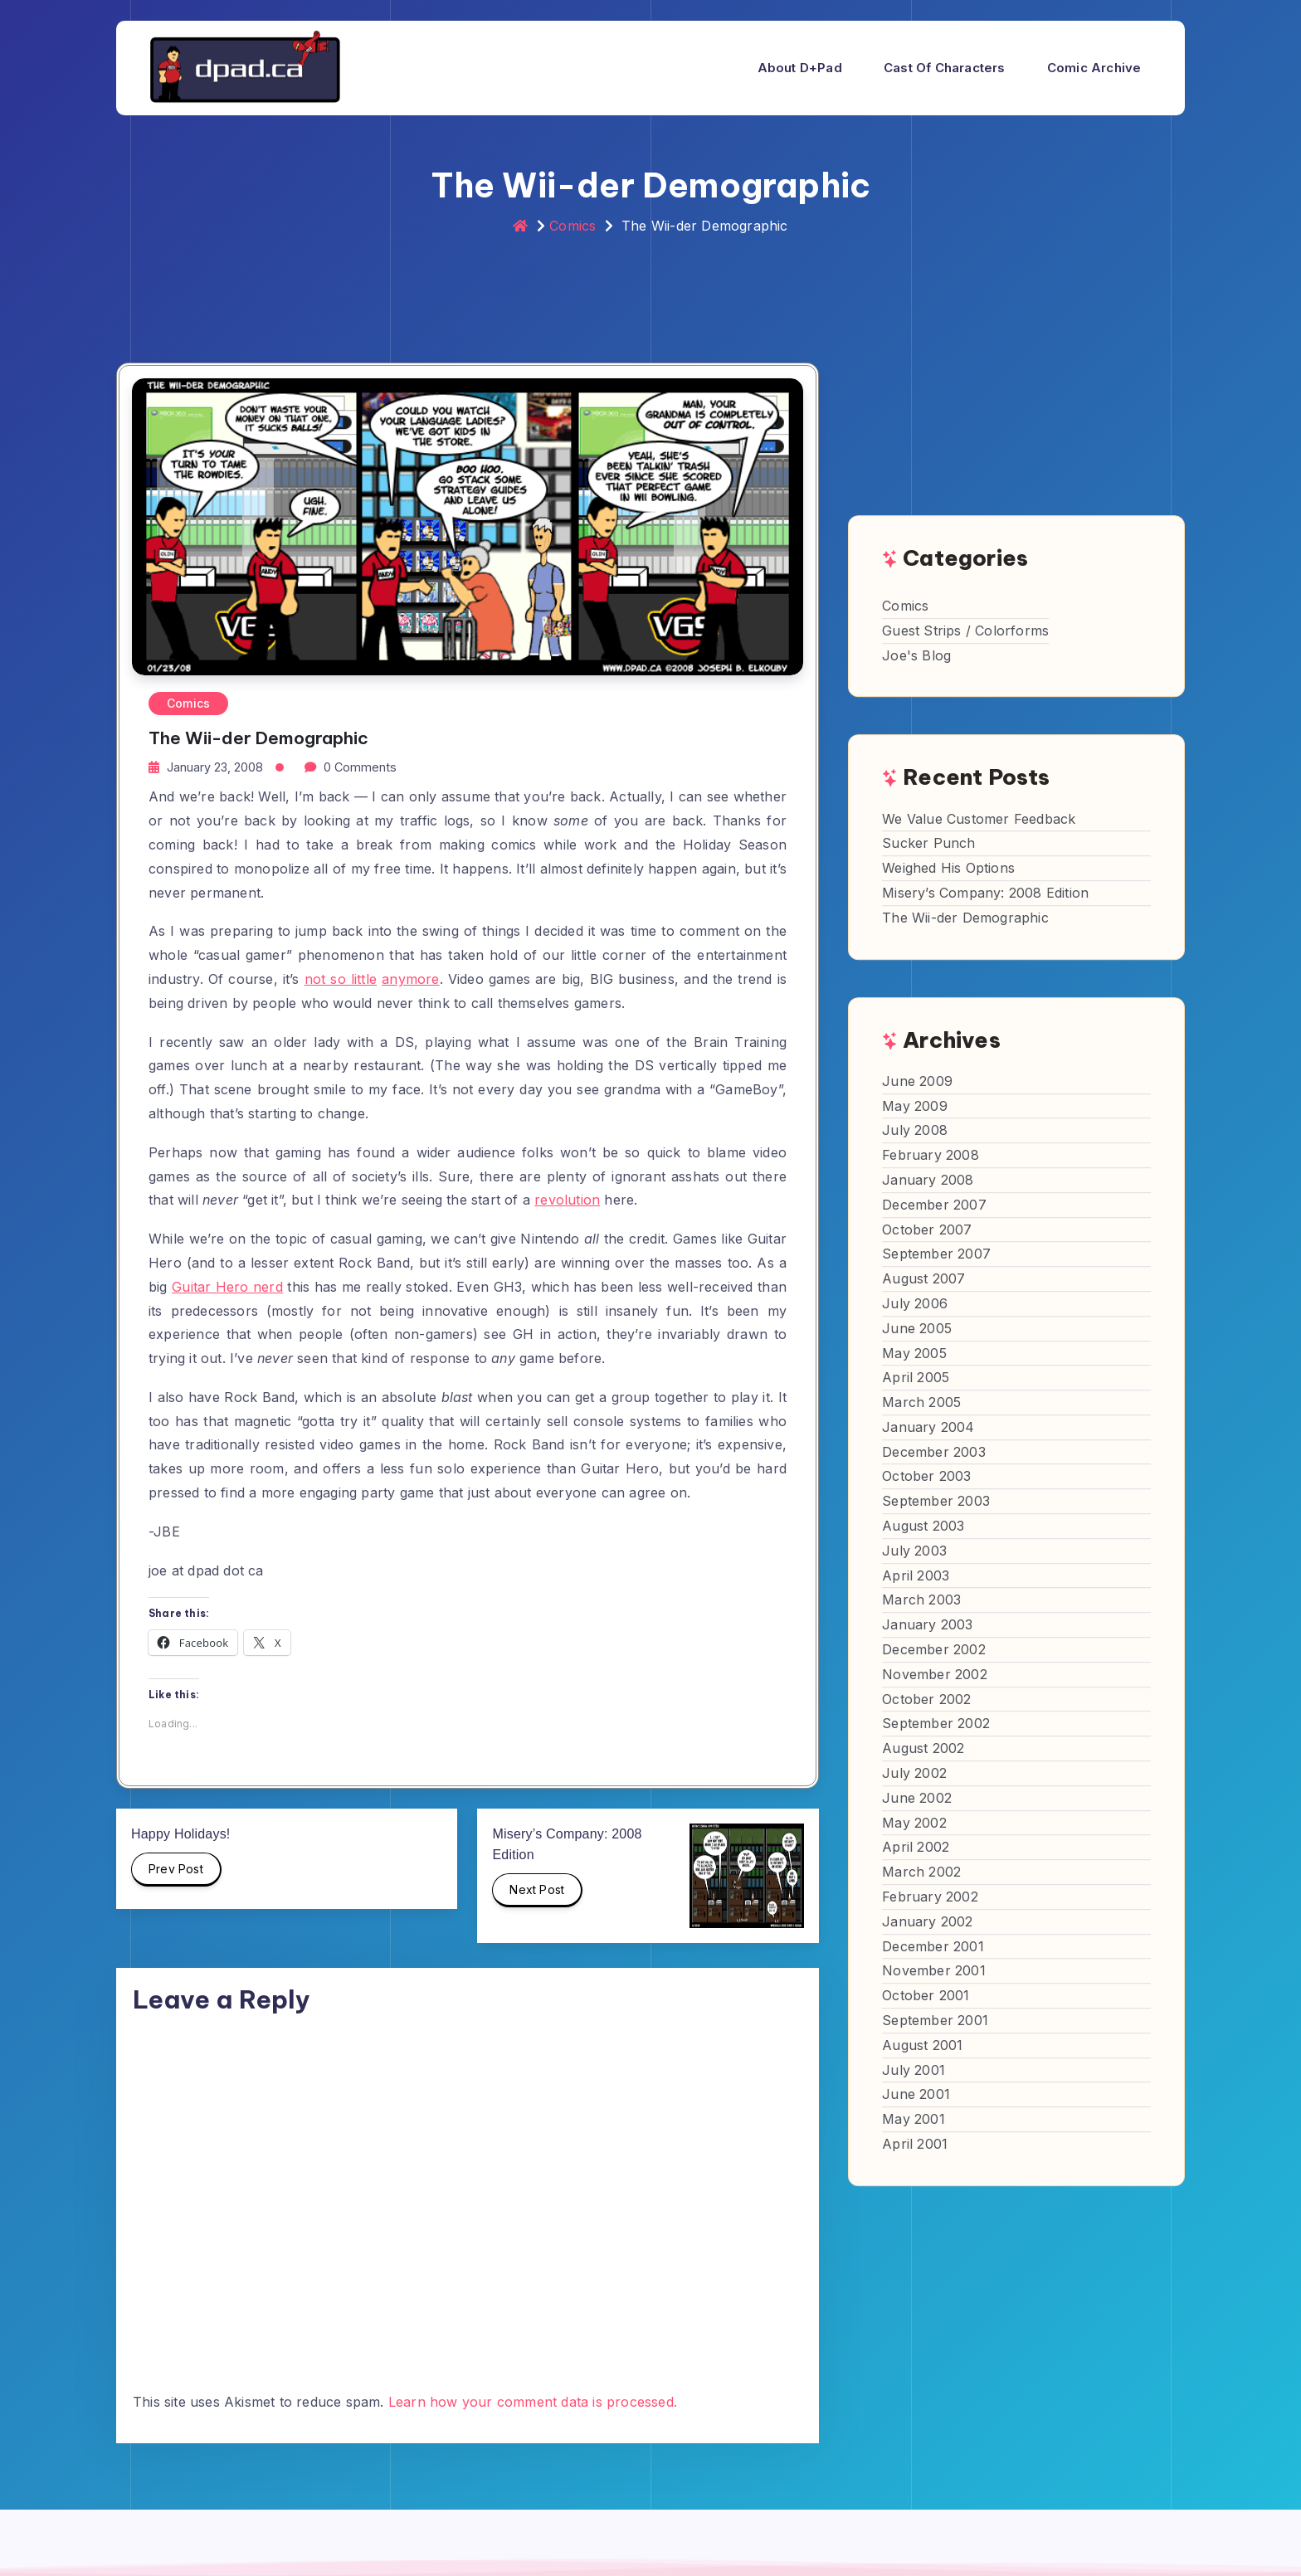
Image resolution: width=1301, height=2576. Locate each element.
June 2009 (917, 1081)
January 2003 (927, 1624)
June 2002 (917, 1798)
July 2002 (914, 1773)
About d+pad (800, 67)
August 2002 (923, 1748)
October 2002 (926, 1699)
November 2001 (934, 1971)
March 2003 (921, 1600)
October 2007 (927, 1229)
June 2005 (917, 1328)
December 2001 (933, 1946)
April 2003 (915, 1575)
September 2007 (936, 1254)
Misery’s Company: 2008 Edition (985, 892)
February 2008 (930, 1155)
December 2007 (934, 1204)
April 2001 (915, 2143)
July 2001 (913, 2070)
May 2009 (915, 1106)
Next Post (537, 1894)
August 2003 (923, 1525)
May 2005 (914, 1353)
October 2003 (926, 1476)
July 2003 (914, 1550)
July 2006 (915, 1303)
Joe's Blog (916, 655)
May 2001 (913, 2119)
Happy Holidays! (181, 1834)
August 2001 (922, 2045)
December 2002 (934, 1649)
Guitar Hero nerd (227, 1286)
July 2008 (915, 1130)
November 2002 (934, 1674)
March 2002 (921, 1871)
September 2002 (936, 1724)
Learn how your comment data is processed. (532, 2401)
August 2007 (923, 1278)
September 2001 (935, 2020)
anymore (410, 979)
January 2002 (927, 1921)
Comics (572, 225)
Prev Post (177, 1874)
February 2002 (930, 1896)
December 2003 (934, 1452)
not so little (341, 979)
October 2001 (925, 1995)
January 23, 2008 (215, 767)
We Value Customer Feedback (978, 819)
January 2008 (927, 1179)
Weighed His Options (948, 867)
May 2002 (914, 1822)
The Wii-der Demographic (965, 917)
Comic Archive (1094, 67)
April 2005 (915, 1378)
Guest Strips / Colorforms (965, 630)
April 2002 (915, 1847)
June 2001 (916, 2095)
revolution (567, 1199)
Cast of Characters (945, 67)
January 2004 (928, 1427)
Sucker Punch (928, 843)
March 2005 (921, 1402)
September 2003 (936, 1501)
